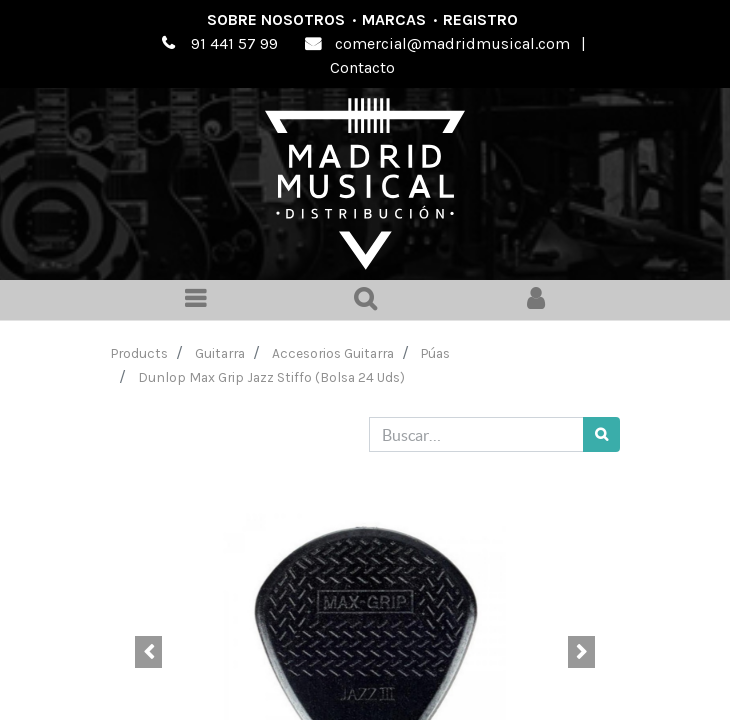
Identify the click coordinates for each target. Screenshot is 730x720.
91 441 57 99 (234, 43)
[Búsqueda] (601, 434)
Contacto (362, 67)
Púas (435, 353)
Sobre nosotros (276, 19)
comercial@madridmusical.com (452, 43)
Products (139, 353)
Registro (480, 19)
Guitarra (220, 353)
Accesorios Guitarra (333, 353)
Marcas (394, 19)
